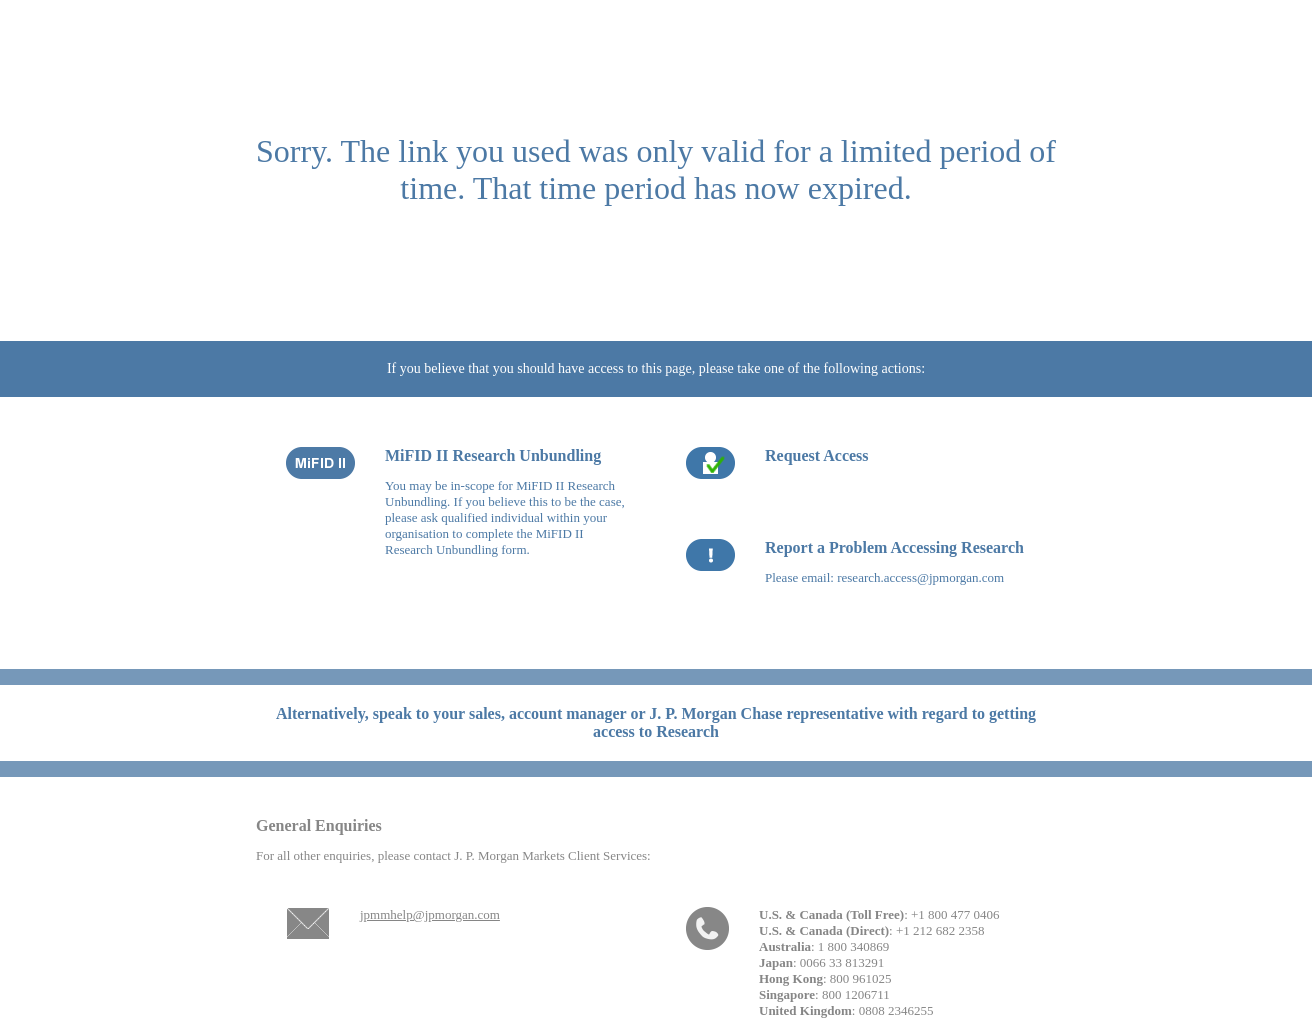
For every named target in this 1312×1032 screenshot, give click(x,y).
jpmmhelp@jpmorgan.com (430, 914)
